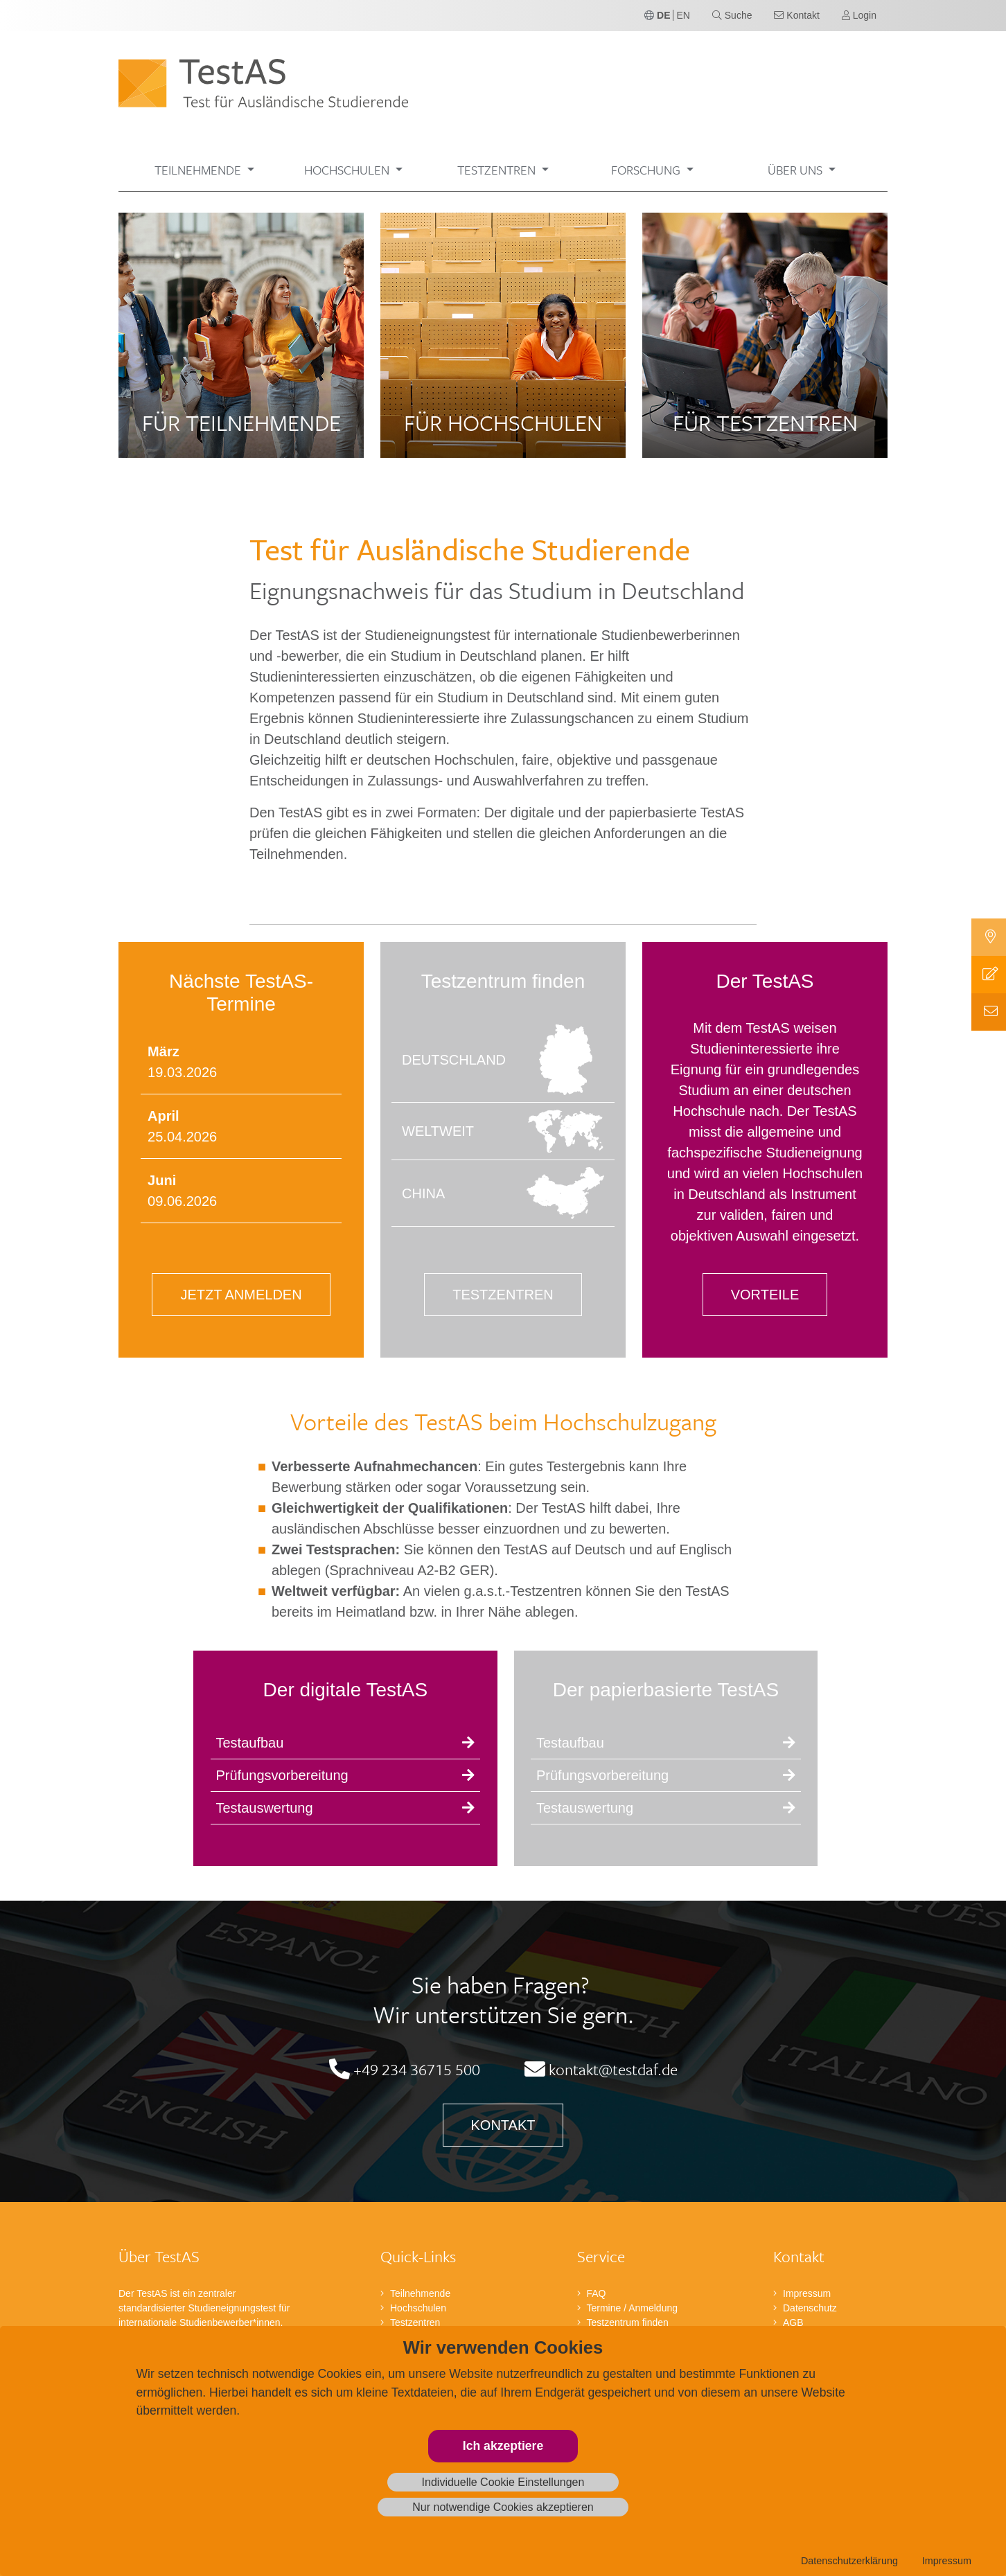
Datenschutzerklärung (849, 2560)
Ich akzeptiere (503, 2446)
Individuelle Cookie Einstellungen (503, 2482)
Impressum (946, 2560)
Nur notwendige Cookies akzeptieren (502, 2507)
